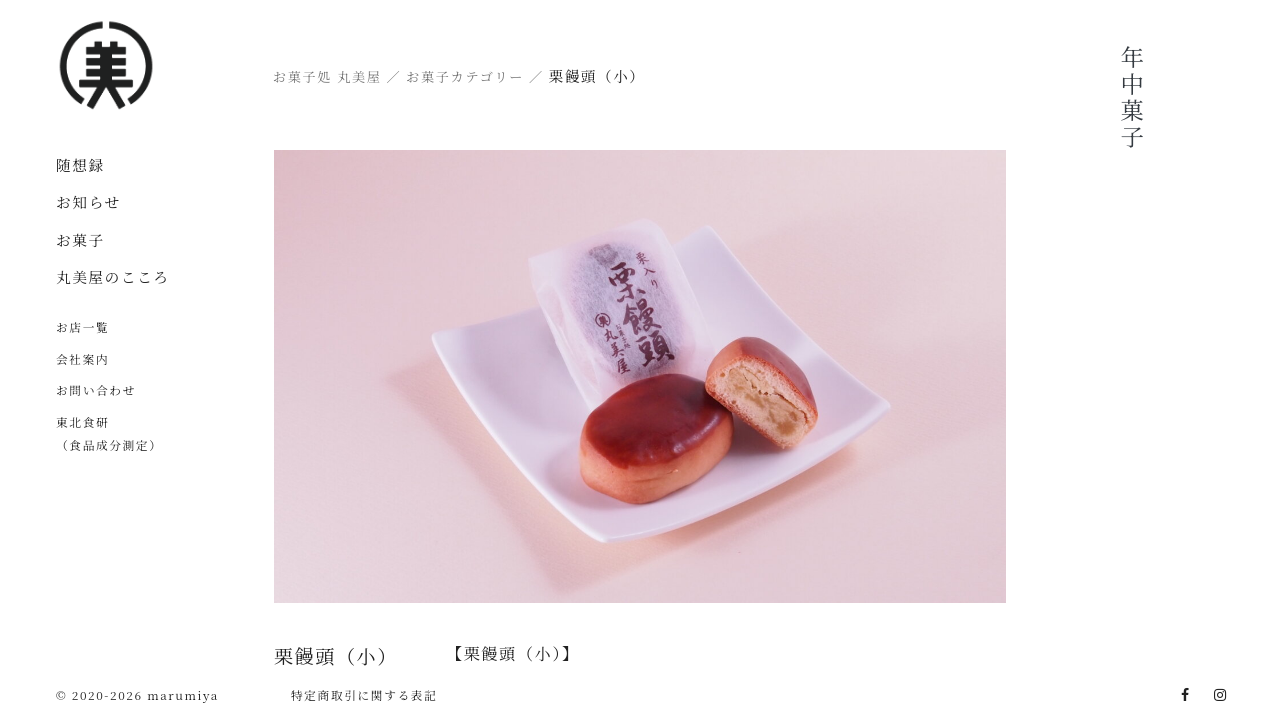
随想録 (80, 164)
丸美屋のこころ (113, 276)
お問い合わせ (96, 389)
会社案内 (82, 358)
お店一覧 (82, 326)
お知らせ (88, 201)
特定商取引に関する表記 (364, 694)
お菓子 (80, 239)
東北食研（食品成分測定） (109, 433)
